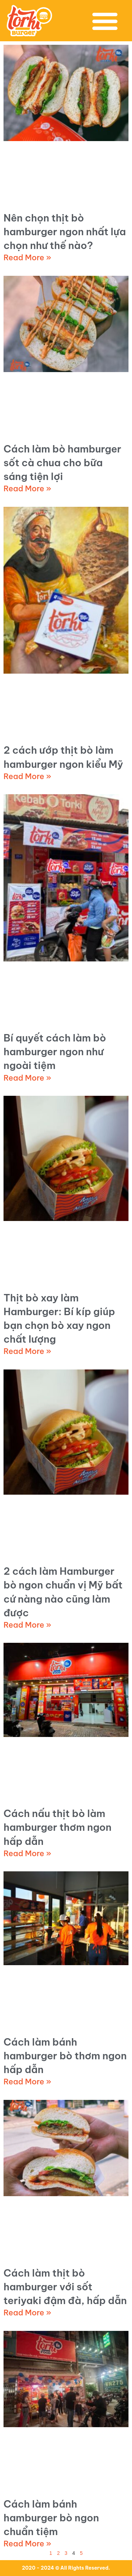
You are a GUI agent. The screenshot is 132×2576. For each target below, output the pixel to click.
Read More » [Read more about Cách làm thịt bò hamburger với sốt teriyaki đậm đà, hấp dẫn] (27, 2312)
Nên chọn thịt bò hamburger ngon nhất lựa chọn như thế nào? (65, 231)
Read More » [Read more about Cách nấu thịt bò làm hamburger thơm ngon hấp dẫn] (27, 1853)
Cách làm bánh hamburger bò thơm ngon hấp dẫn (65, 2056)
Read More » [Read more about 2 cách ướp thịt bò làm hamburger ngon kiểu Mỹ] (27, 776)
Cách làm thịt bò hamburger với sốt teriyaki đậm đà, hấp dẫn (65, 2287)
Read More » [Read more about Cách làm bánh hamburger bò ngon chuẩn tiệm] (27, 2543)
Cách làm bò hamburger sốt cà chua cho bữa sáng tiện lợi (62, 462)
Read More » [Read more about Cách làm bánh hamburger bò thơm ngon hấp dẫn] (27, 2081)
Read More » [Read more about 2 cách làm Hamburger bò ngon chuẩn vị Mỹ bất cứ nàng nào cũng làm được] (27, 1625)
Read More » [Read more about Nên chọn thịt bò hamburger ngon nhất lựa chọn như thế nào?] (27, 257)
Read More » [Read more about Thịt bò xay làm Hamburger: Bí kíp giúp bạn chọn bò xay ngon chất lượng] (27, 1351)
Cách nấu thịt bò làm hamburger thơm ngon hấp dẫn (58, 1827)
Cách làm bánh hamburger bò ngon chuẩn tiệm (51, 2518)
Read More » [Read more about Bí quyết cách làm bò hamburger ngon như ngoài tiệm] (27, 1078)
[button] (104, 20)
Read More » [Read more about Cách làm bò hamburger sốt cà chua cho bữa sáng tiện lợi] (27, 488)
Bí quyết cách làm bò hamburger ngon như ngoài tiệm (55, 1051)
